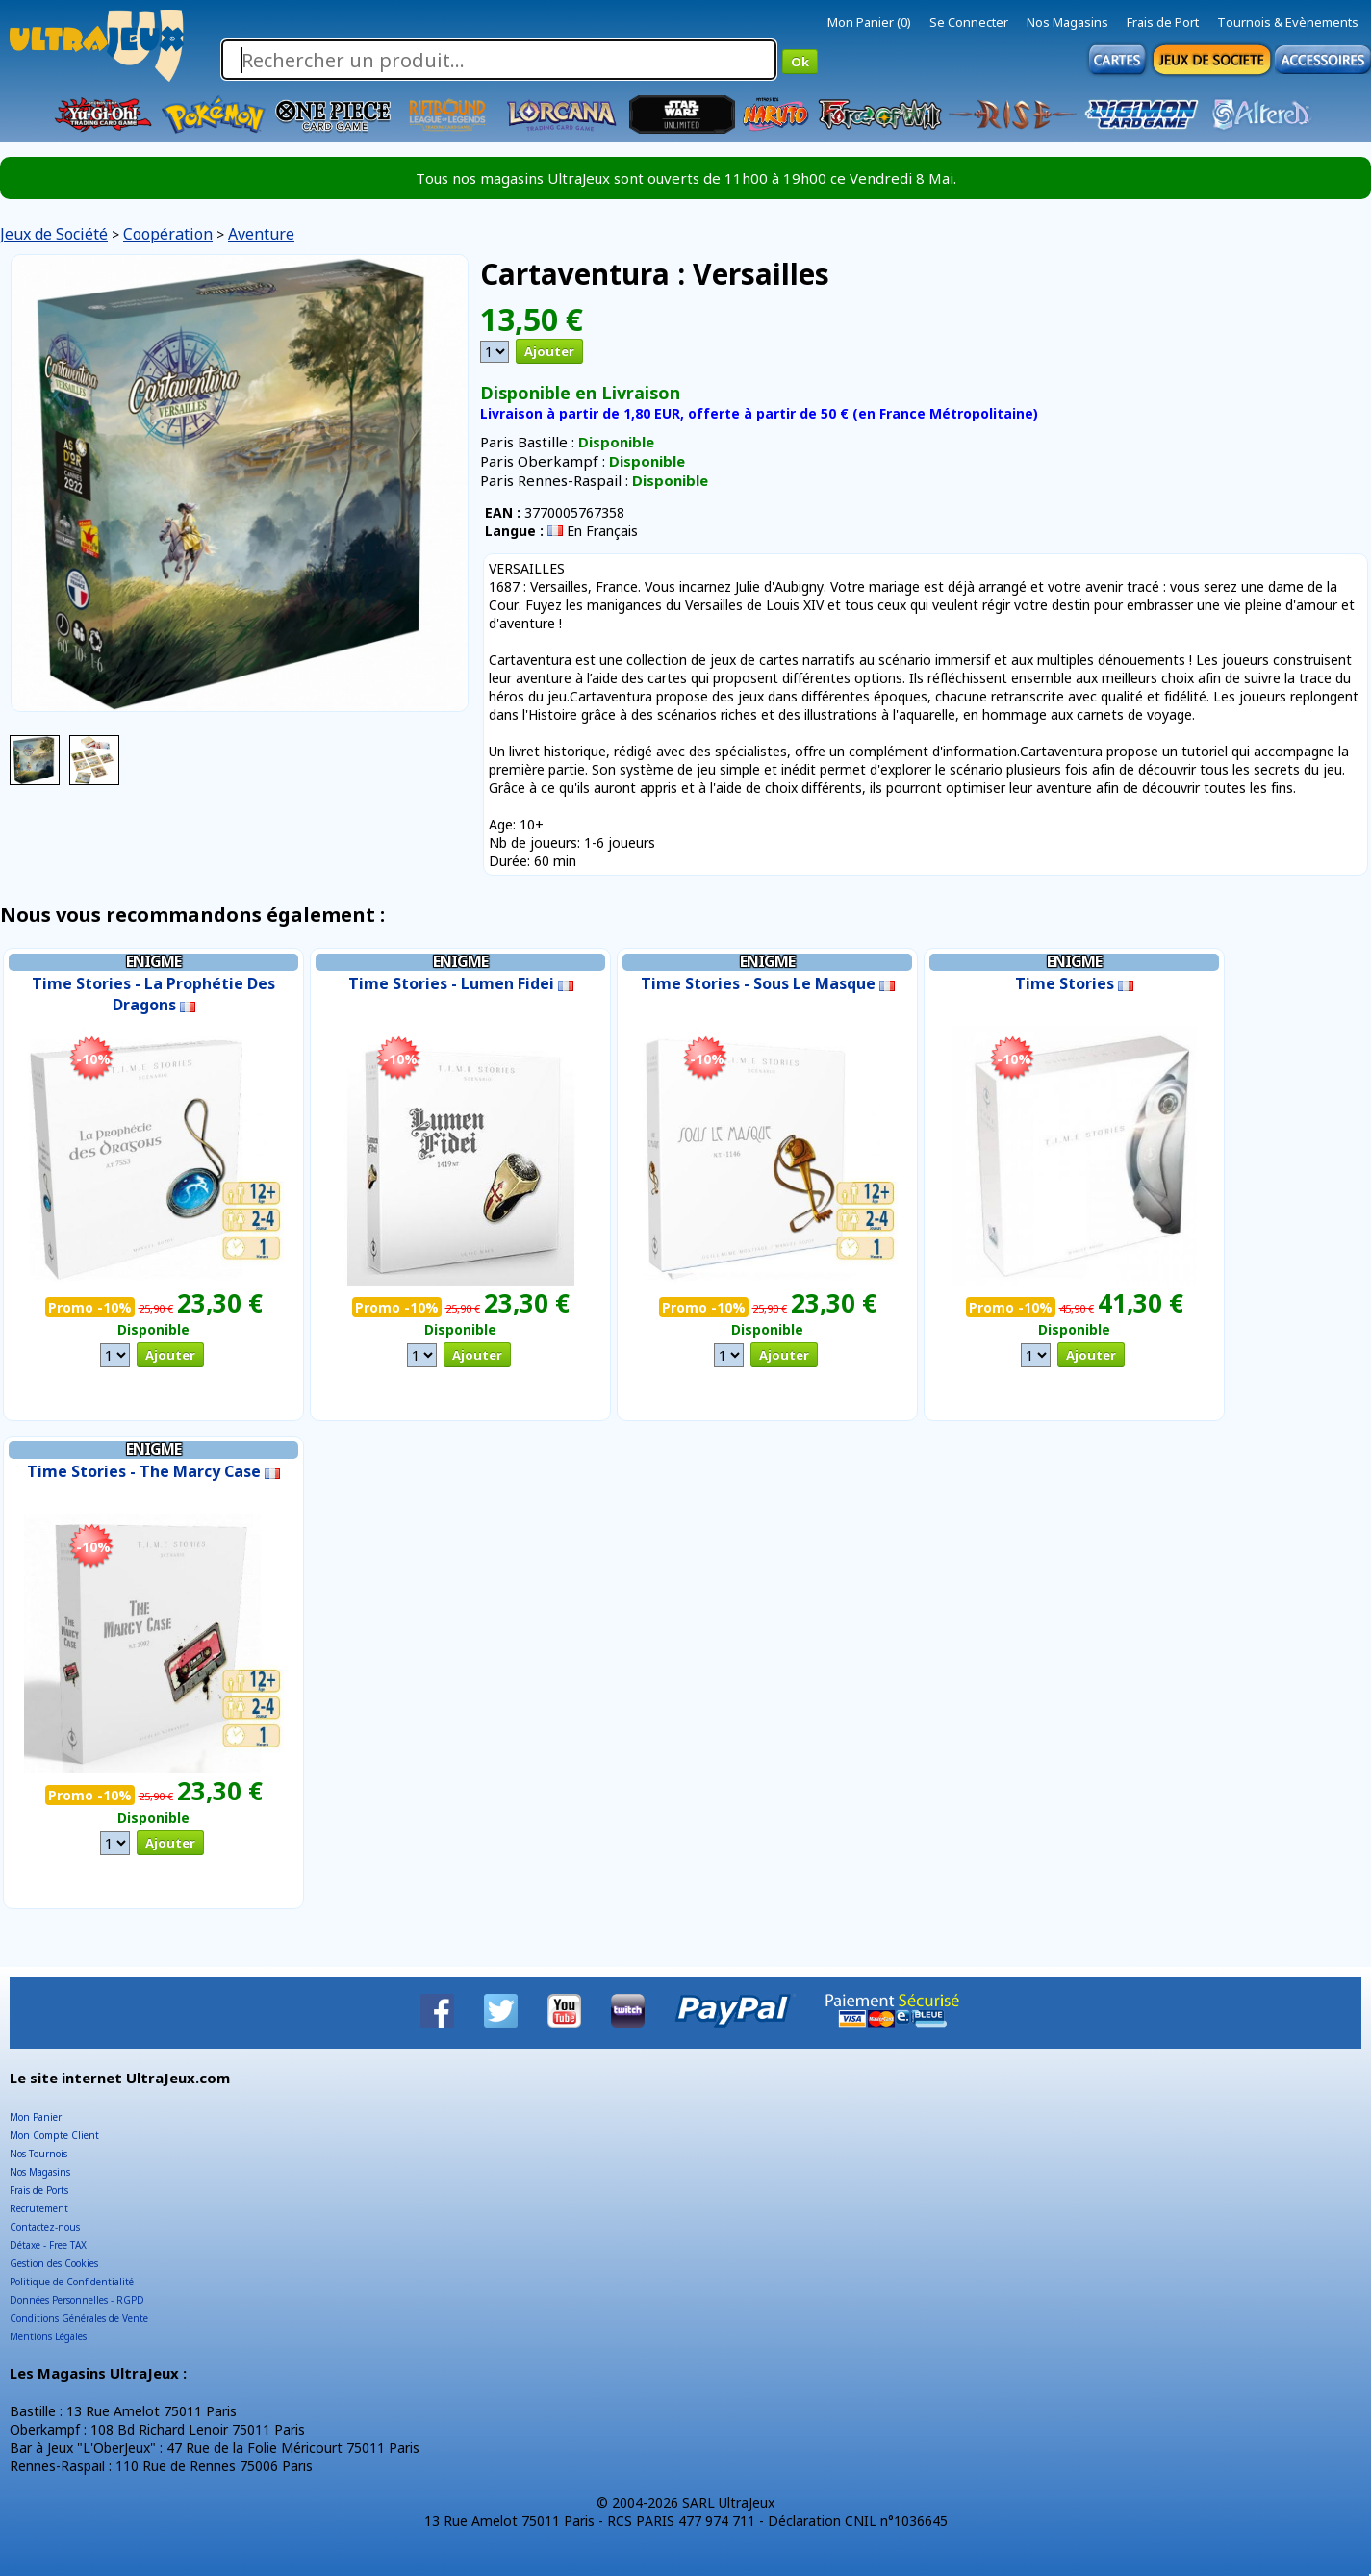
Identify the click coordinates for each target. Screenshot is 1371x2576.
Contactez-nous (45, 2226)
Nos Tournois (38, 2153)
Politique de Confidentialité (72, 2281)
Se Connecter (968, 22)
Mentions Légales (48, 2336)
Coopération (168, 233)
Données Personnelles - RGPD (77, 2300)
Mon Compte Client (54, 2135)
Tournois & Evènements (1287, 22)
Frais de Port (1163, 22)
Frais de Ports (39, 2190)
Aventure (261, 233)
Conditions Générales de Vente (79, 2318)
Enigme (153, 961)
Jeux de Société (54, 233)
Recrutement (39, 2208)
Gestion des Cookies (54, 2263)
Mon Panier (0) (869, 22)
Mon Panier (36, 2117)
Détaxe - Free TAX (48, 2245)
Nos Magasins (1067, 22)
